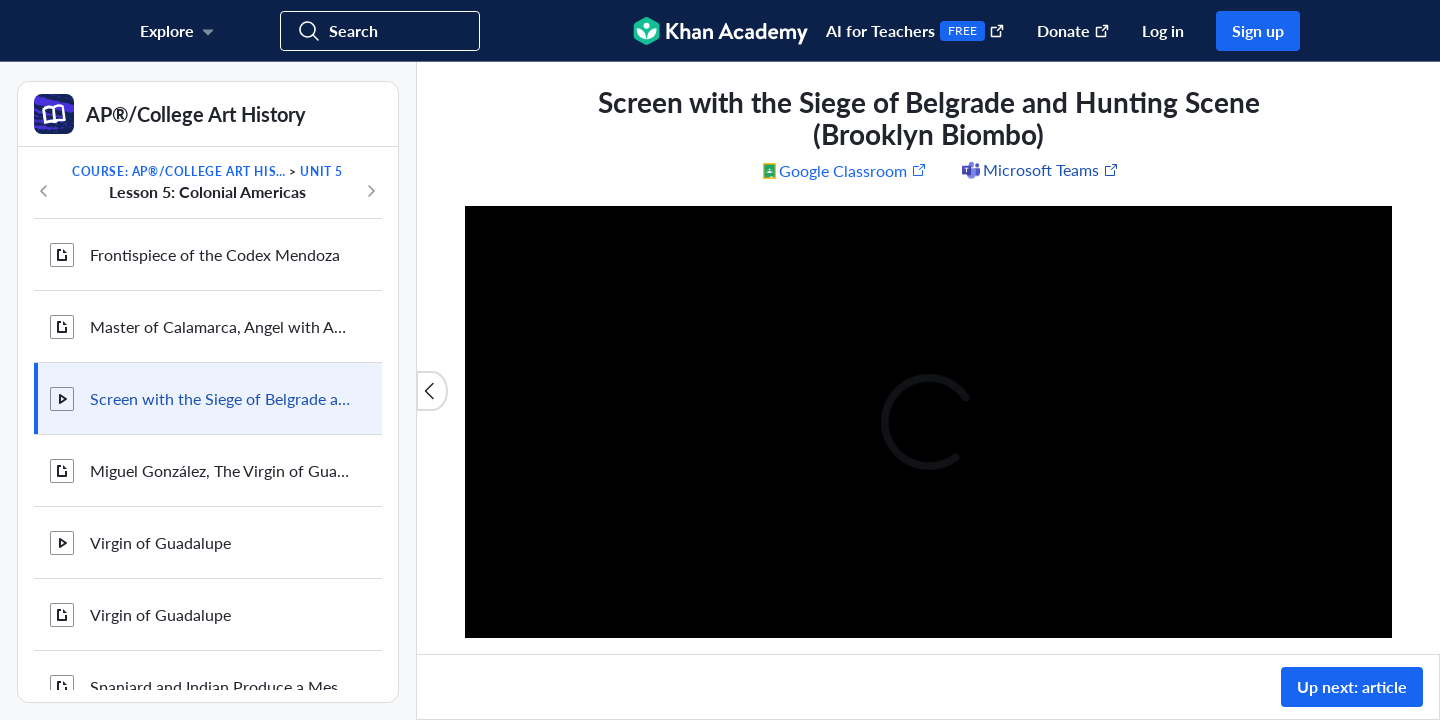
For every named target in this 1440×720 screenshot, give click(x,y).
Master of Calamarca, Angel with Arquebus (220, 326)
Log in (1163, 30)
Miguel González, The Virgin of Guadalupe (220, 470)
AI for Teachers (915, 31)
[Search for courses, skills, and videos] (380, 31)
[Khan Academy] (720, 31)
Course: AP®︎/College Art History (179, 171)
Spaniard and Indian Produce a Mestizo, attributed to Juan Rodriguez (220, 686)
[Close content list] (432, 391)
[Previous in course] (44, 191)
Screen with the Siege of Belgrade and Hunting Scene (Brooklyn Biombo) (220, 398)
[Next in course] (371, 191)
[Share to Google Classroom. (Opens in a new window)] (845, 170)
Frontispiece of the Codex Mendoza (215, 254)
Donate (1073, 30)
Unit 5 (321, 171)
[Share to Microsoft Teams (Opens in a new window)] (1039, 170)
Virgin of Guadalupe (160, 542)
